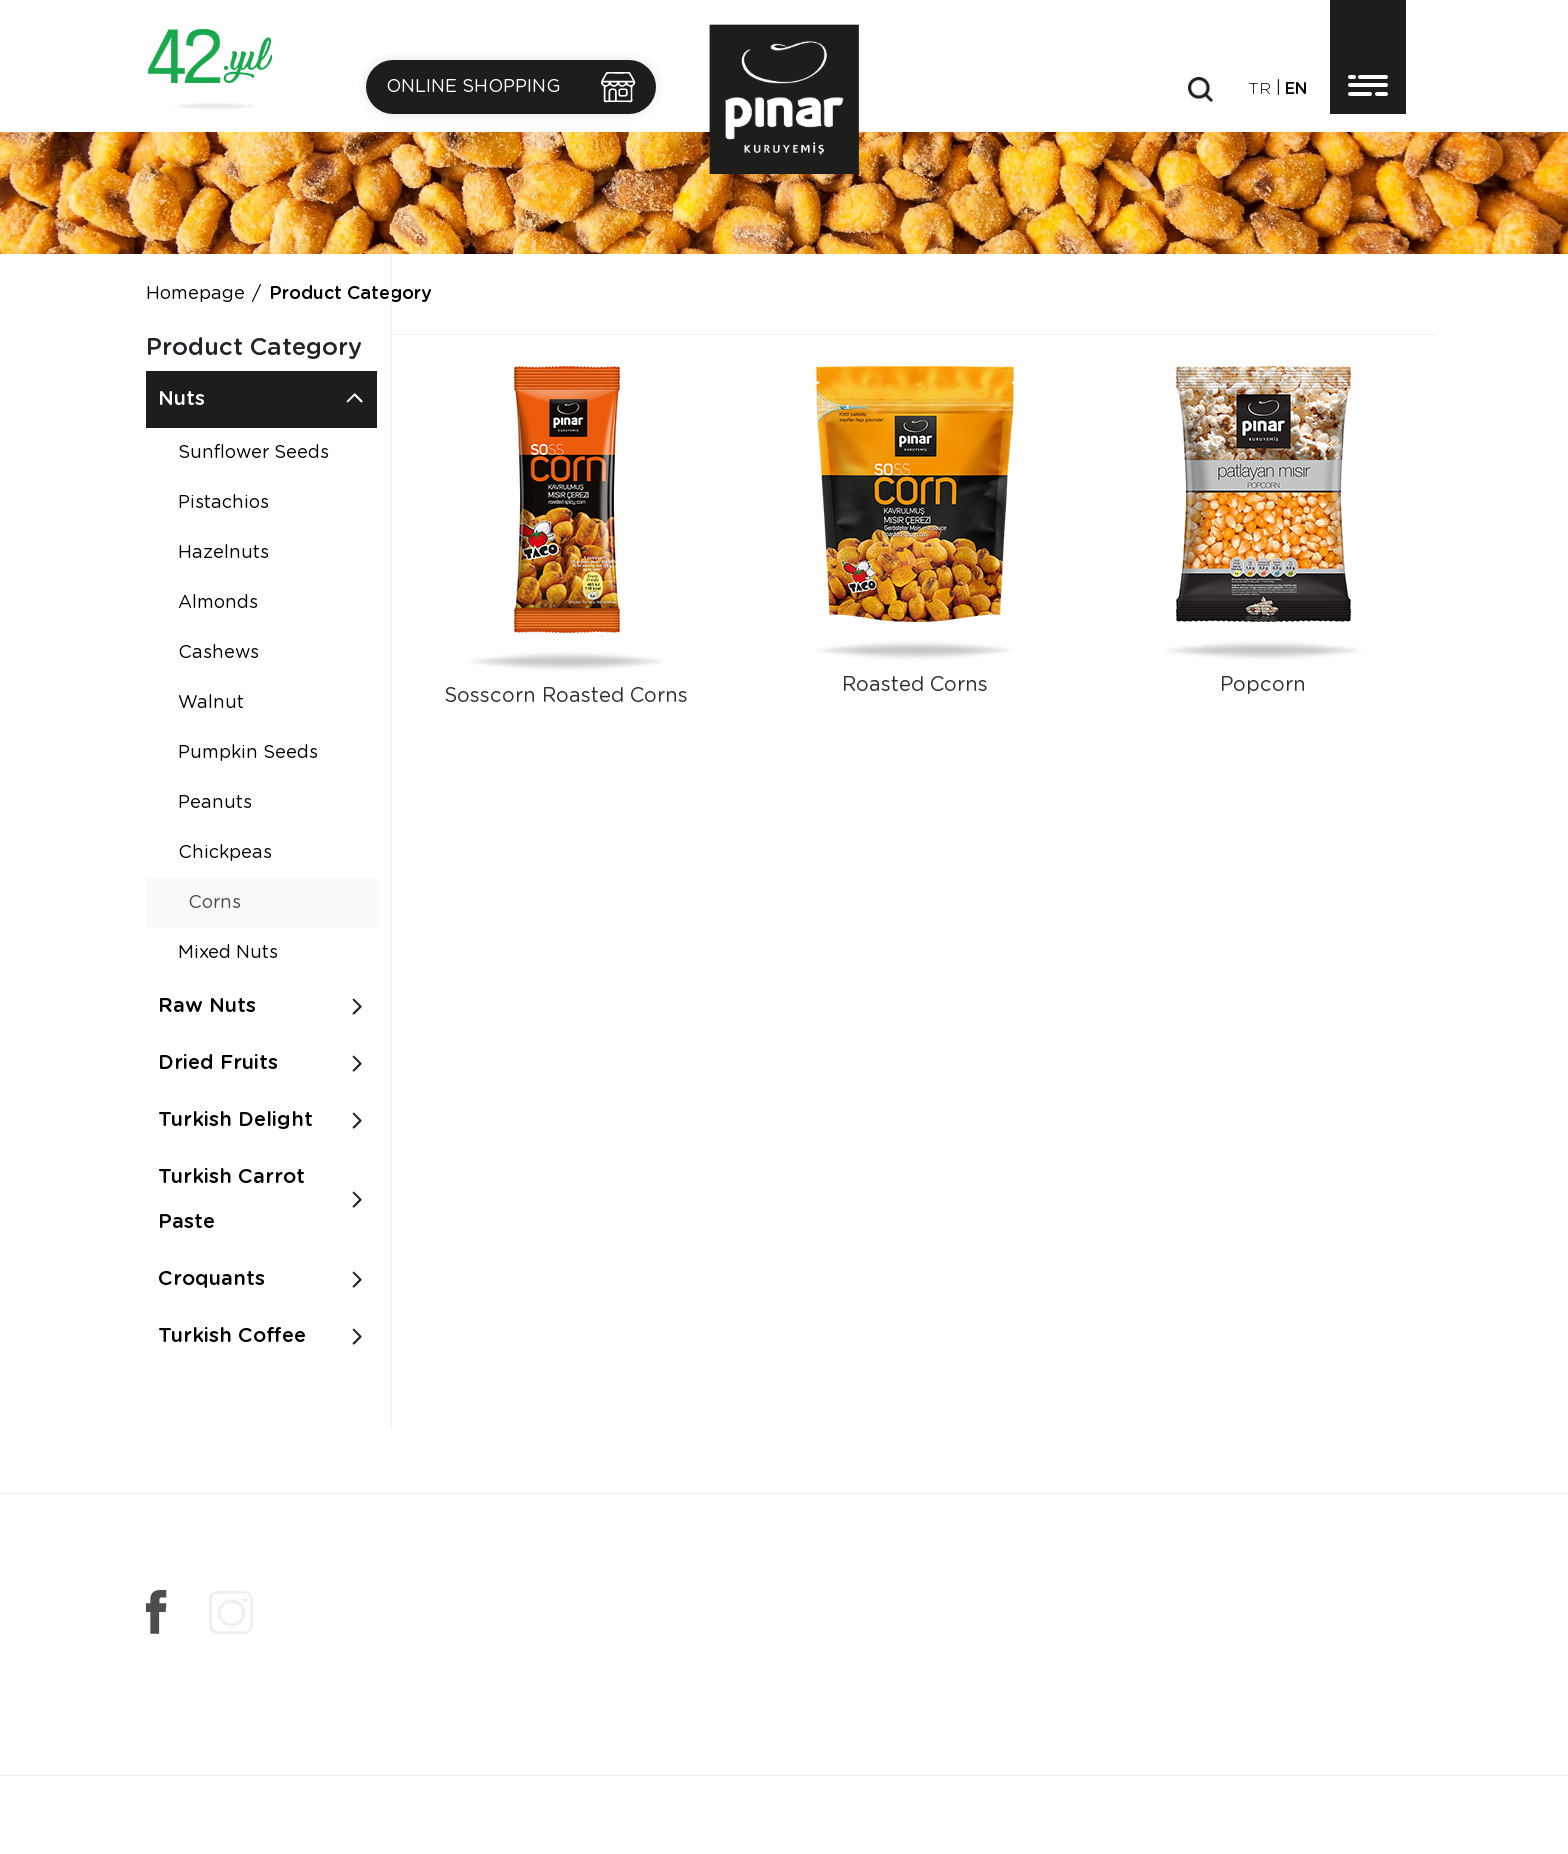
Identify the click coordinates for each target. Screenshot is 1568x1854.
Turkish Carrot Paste (231, 1199)
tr (1259, 89)
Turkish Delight (235, 1120)
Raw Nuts (207, 1006)
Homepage (195, 294)
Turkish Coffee (232, 1336)
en (1296, 89)
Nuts (181, 399)
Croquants (211, 1279)
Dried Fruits (218, 1063)
